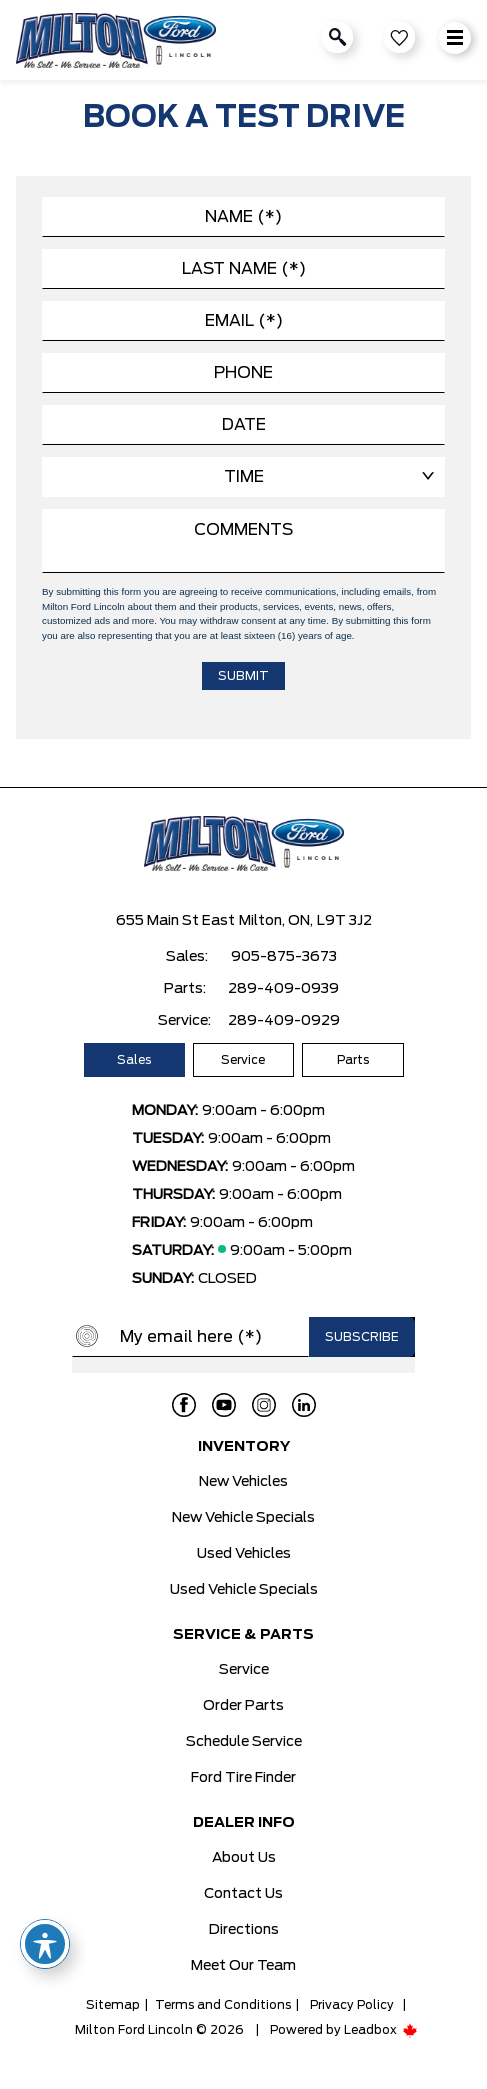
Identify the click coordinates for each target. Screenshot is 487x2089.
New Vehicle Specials (243, 1518)
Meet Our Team (243, 1966)
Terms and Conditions (223, 2005)
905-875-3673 (284, 957)
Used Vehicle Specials (244, 1590)
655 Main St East (175, 921)
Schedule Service (244, 1742)
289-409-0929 (284, 1021)
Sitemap (113, 2005)
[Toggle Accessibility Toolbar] (45, 1944)
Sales (134, 1060)
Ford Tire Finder (243, 1778)
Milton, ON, (276, 921)
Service (243, 1060)
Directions (244, 1930)
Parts (353, 1060)
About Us (244, 1858)
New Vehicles (243, 1482)
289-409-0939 (283, 989)
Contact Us (243, 1894)
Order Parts (243, 1706)
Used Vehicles (244, 1554)
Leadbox (381, 2030)
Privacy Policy (352, 2005)
